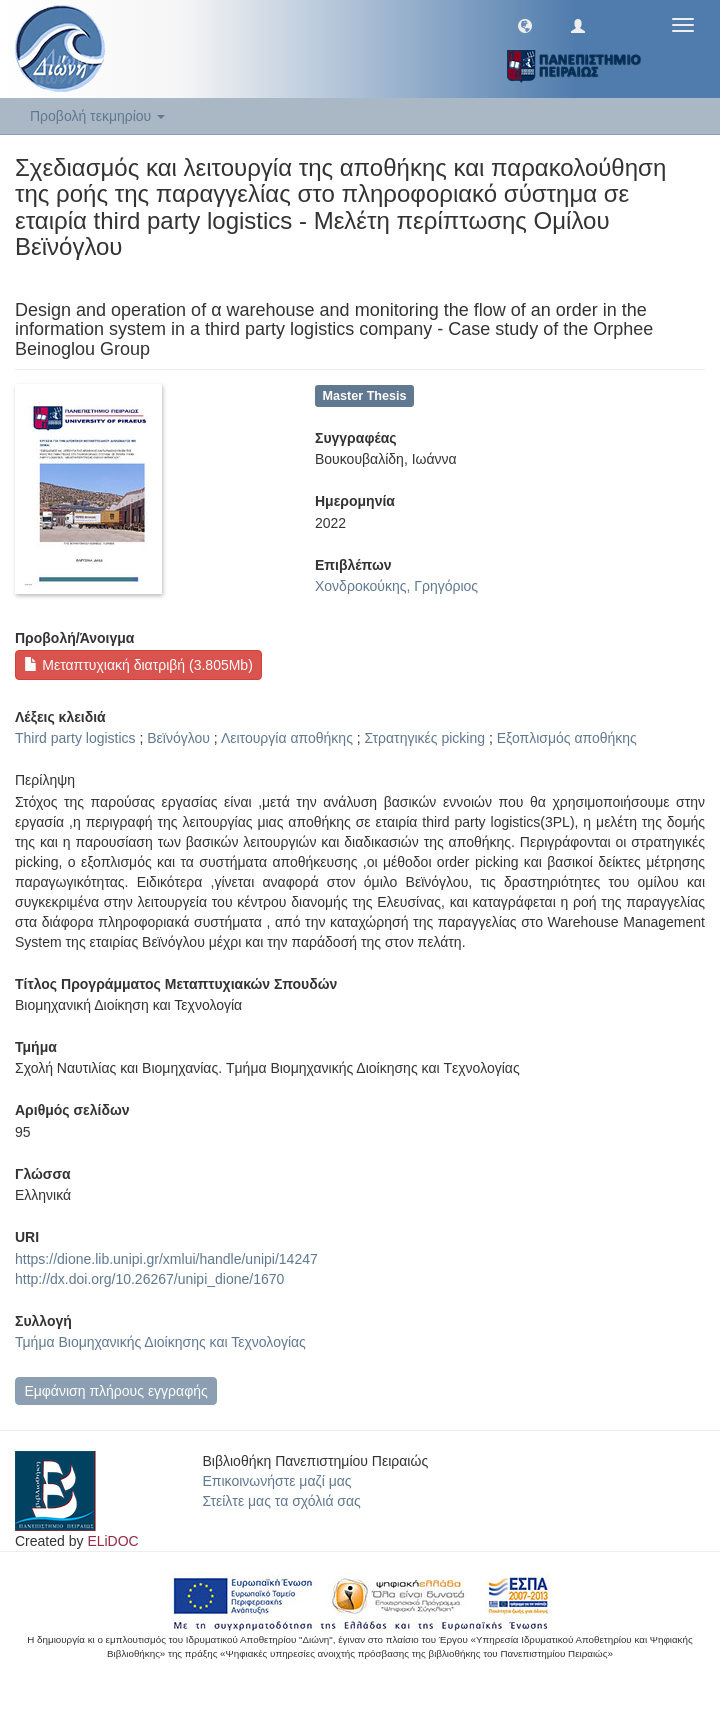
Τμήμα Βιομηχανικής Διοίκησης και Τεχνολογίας (160, 1342)
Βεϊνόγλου (178, 738)
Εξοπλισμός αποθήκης (567, 738)
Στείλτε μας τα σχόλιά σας (282, 1501)
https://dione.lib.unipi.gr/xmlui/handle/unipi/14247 (166, 1259)
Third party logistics (75, 738)
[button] (525, 25)
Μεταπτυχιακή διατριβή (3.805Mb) (138, 665)
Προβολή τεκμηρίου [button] (97, 116)
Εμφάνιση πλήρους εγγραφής (115, 1391)
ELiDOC (112, 1541)
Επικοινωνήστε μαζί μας (277, 1481)
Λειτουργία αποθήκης (287, 738)
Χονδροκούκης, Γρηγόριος (396, 586)
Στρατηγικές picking (425, 738)
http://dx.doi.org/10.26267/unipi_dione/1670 (149, 1279)
